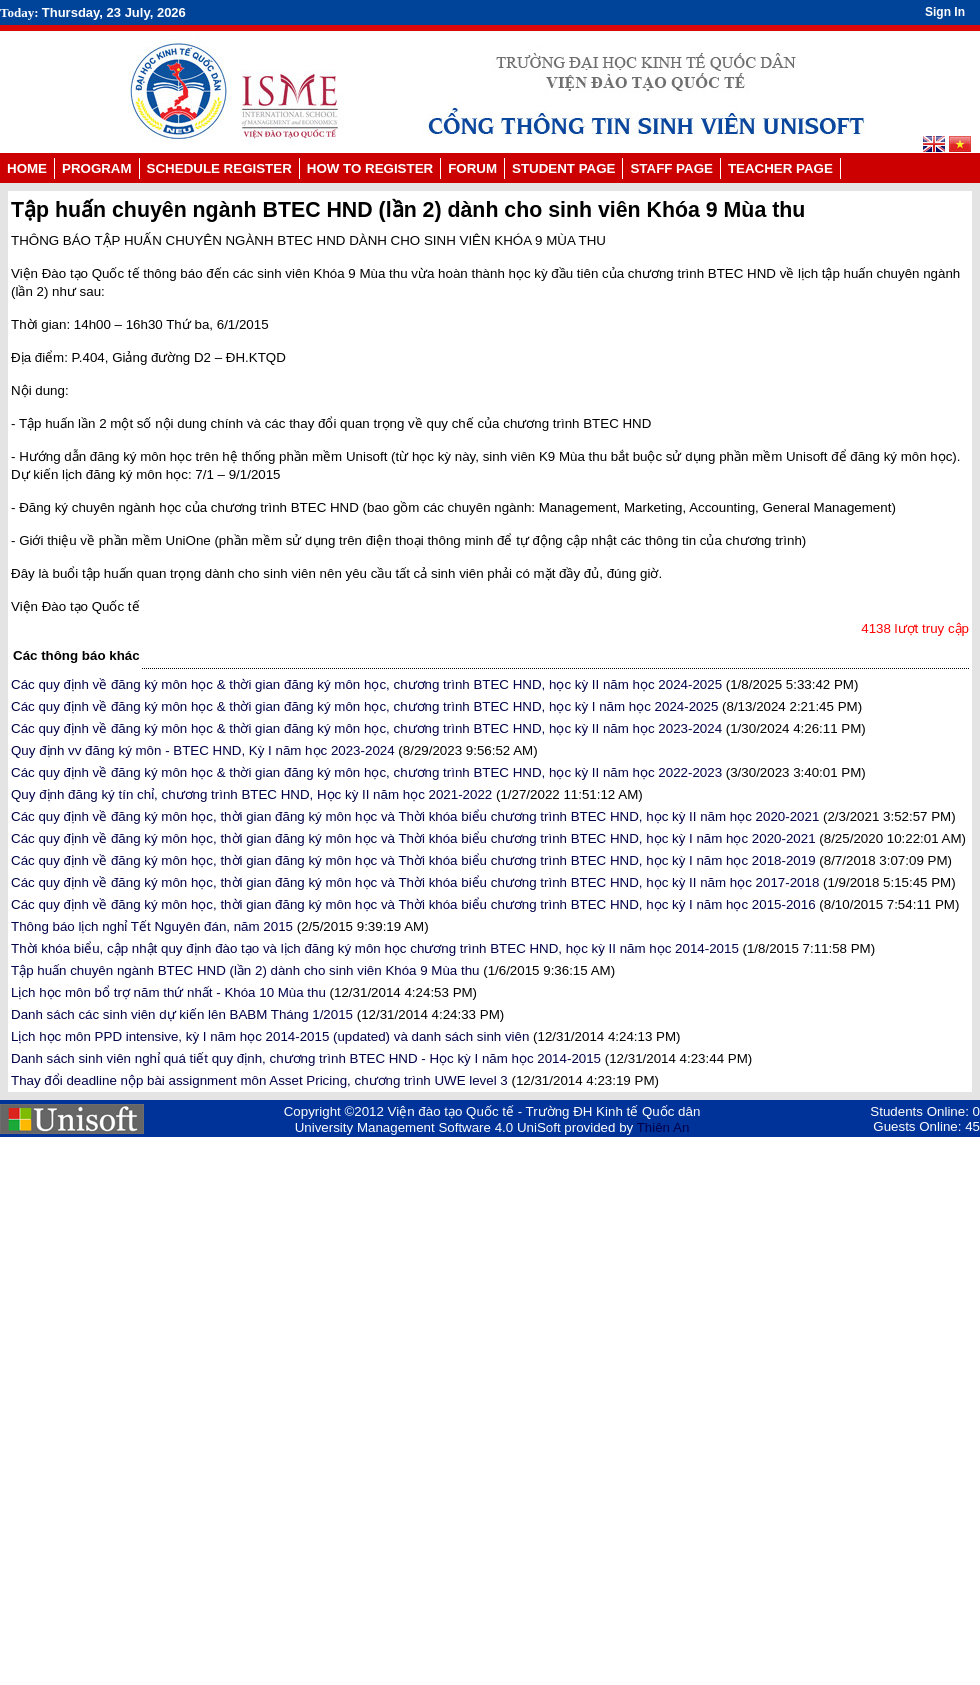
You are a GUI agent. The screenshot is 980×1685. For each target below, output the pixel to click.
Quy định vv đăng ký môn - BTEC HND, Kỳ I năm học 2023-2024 (203, 750)
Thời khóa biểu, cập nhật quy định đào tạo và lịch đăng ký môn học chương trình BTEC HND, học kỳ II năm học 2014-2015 (375, 948)
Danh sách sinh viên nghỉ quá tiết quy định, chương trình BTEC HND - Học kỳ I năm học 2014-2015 (306, 1058)
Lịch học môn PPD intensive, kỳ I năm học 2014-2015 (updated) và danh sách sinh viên (270, 1036)
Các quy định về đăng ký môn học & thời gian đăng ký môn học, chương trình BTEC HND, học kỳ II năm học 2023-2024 (366, 728)
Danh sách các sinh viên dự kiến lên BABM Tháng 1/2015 (182, 1014)
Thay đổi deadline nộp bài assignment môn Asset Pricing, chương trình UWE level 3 (259, 1080)
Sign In (945, 12)
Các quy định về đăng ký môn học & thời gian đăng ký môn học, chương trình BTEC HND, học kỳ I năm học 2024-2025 (364, 706)
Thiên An (663, 1127)
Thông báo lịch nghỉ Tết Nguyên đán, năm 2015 (152, 926)
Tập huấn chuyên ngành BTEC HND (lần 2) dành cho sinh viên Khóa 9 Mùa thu (245, 970)
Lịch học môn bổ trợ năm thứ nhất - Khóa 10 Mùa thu (168, 992)
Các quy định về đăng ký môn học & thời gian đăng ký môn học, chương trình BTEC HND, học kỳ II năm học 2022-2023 (366, 772)
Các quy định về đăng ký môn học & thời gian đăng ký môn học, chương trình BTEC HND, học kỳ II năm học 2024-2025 (366, 684)
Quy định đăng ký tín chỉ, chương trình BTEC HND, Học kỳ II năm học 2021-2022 (251, 794)
